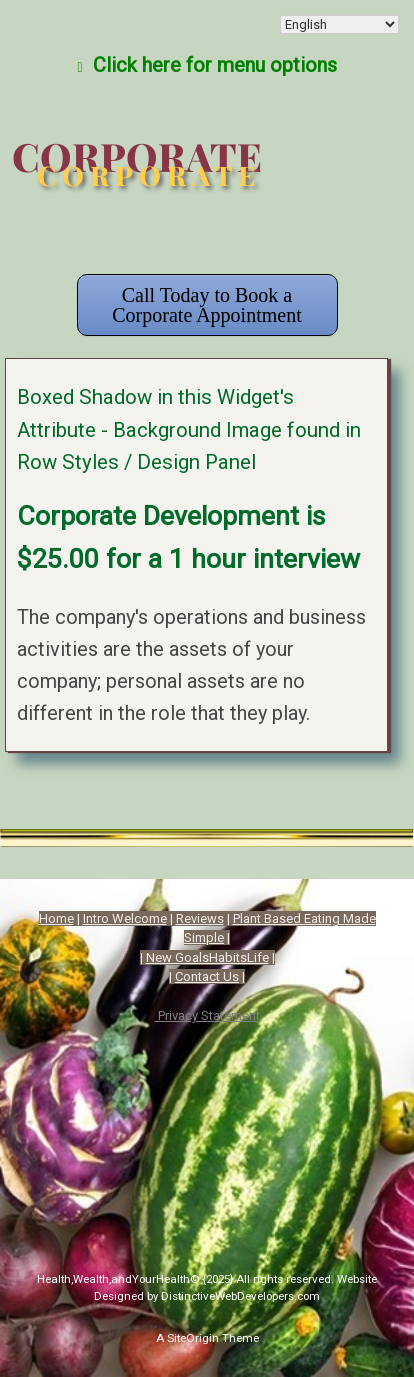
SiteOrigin (193, 1338)
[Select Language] (339, 24)
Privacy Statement (207, 1015)
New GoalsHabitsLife (207, 957)
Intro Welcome (125, 918)
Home (56, 918)
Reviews (200, 918)
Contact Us (207, 976)
